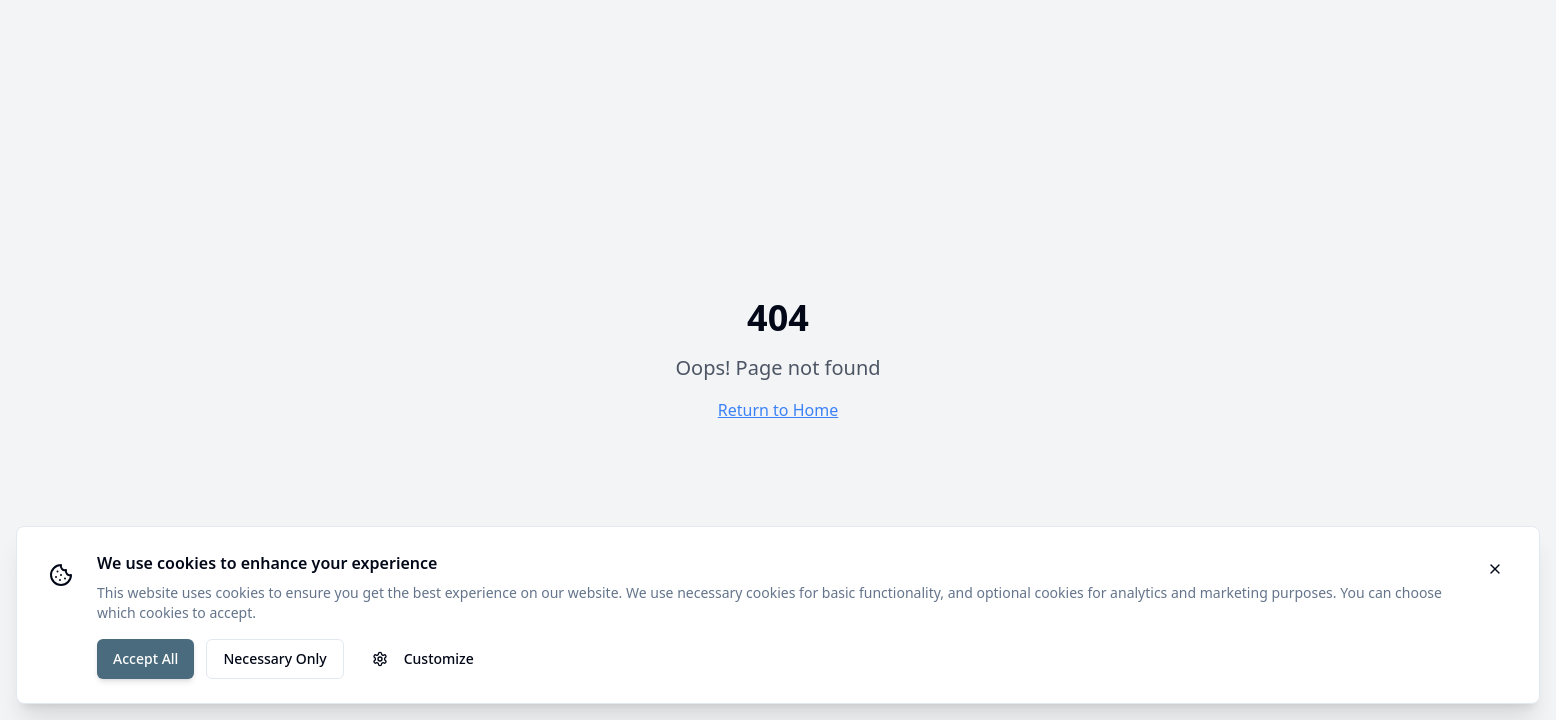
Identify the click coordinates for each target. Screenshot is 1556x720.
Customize (423, 658)
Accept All (145, 658)
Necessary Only (274, 658)
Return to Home (778, 410)
